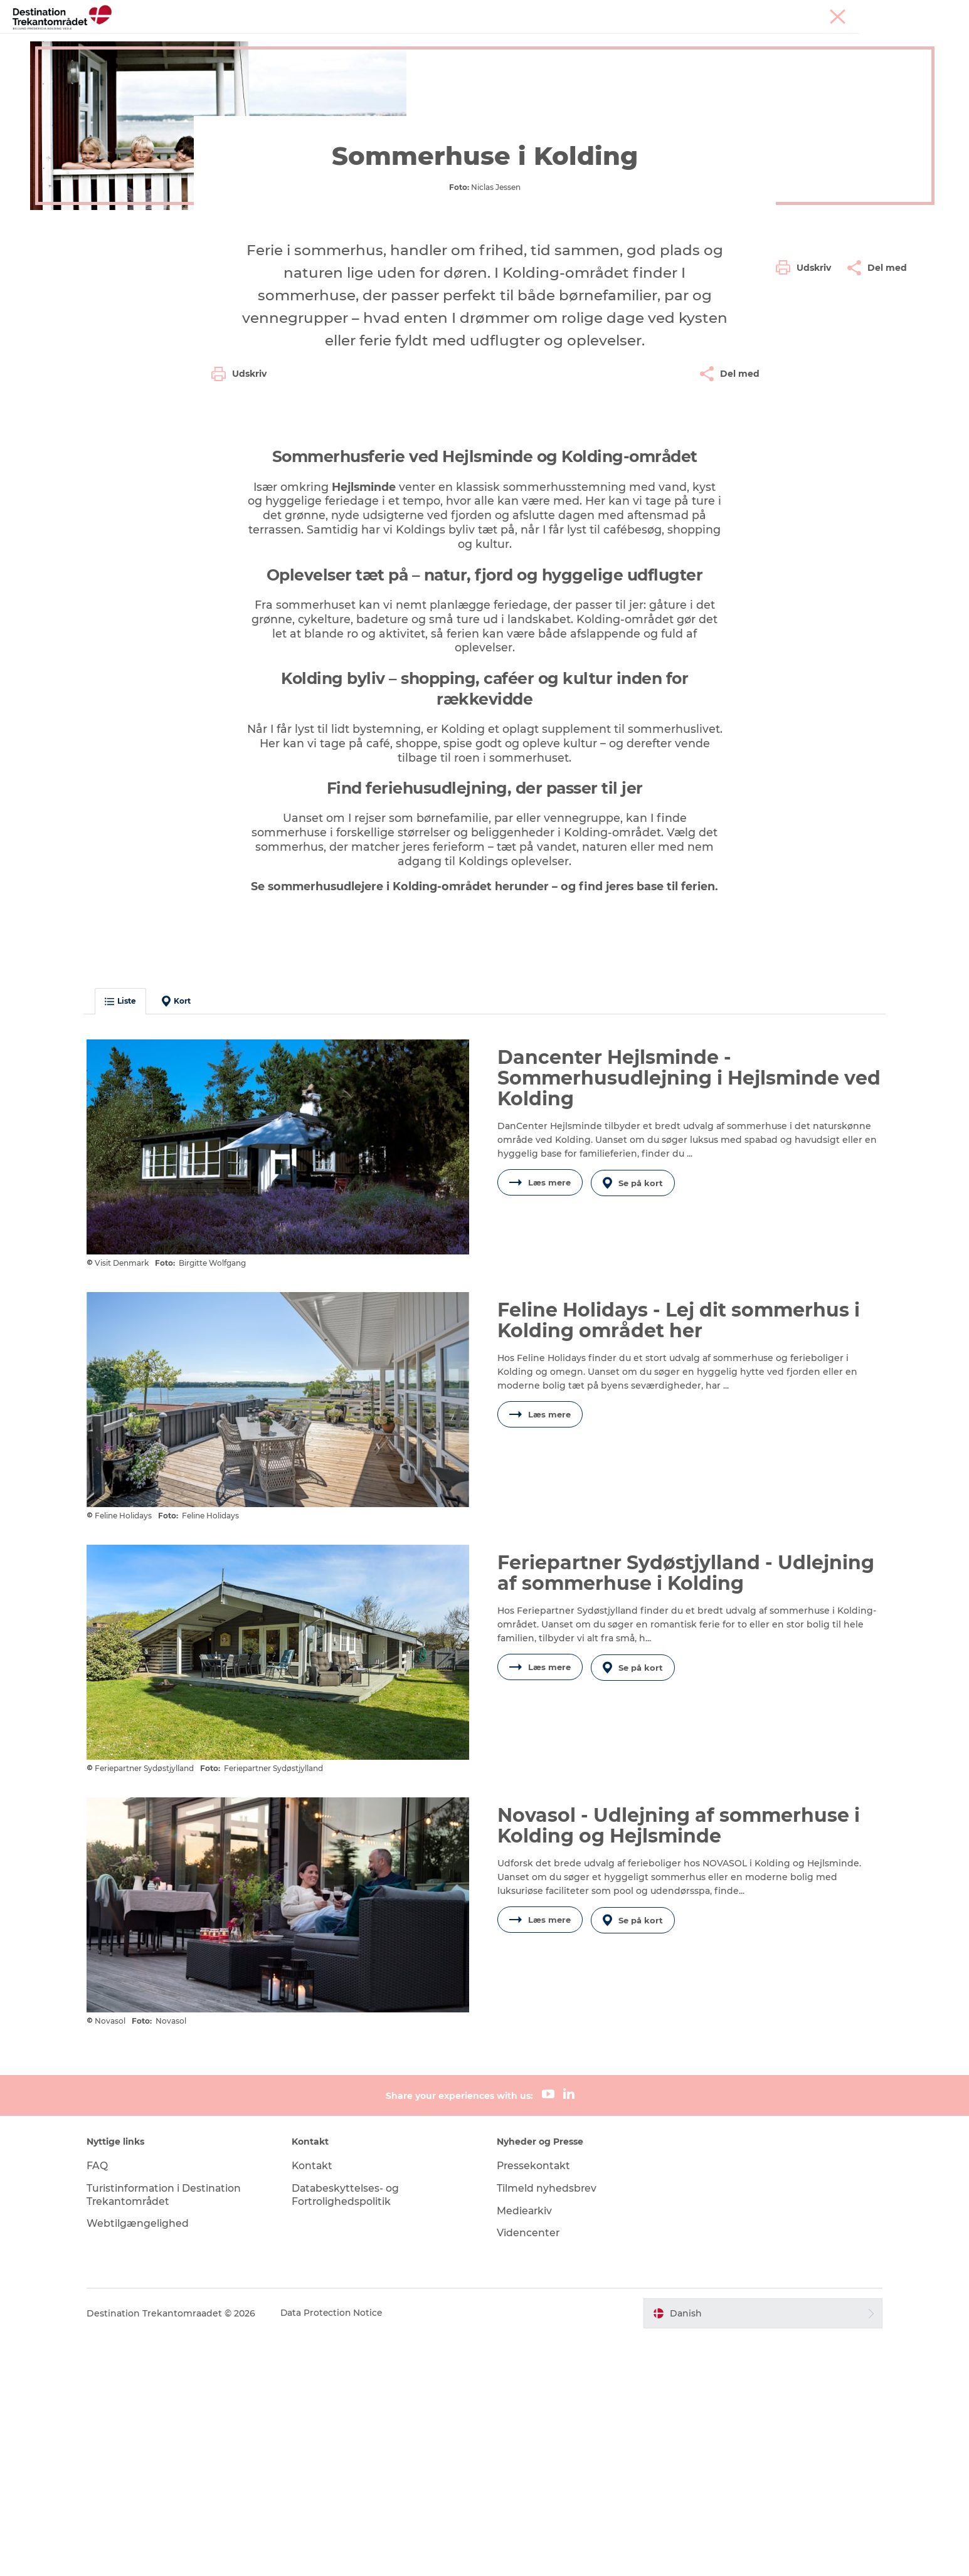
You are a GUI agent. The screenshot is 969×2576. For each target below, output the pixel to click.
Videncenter (529, 2471)
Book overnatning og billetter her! (484, 54)
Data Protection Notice (342, 2551)
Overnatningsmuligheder (529, 40)
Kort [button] (185, 1253)
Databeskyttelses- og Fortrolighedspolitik (351, 2433)
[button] (806, 578)
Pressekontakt (535, 2404)
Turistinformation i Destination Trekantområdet (174, 2433)
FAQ (106, 2404)
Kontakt (318, 2404)
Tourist (774, 12)
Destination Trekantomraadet (110, 92)
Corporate (908, 12)
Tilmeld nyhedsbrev (547, 2426)
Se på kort (634, 1435)
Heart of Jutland (268, 40)
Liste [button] (130, 1253)
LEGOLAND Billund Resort (388, 40)
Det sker (627, 40)
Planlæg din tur (702, 40)
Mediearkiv (525, 2448)
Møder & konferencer (838, 12)
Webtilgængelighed (147, 2462)
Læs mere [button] (540, 1435)
